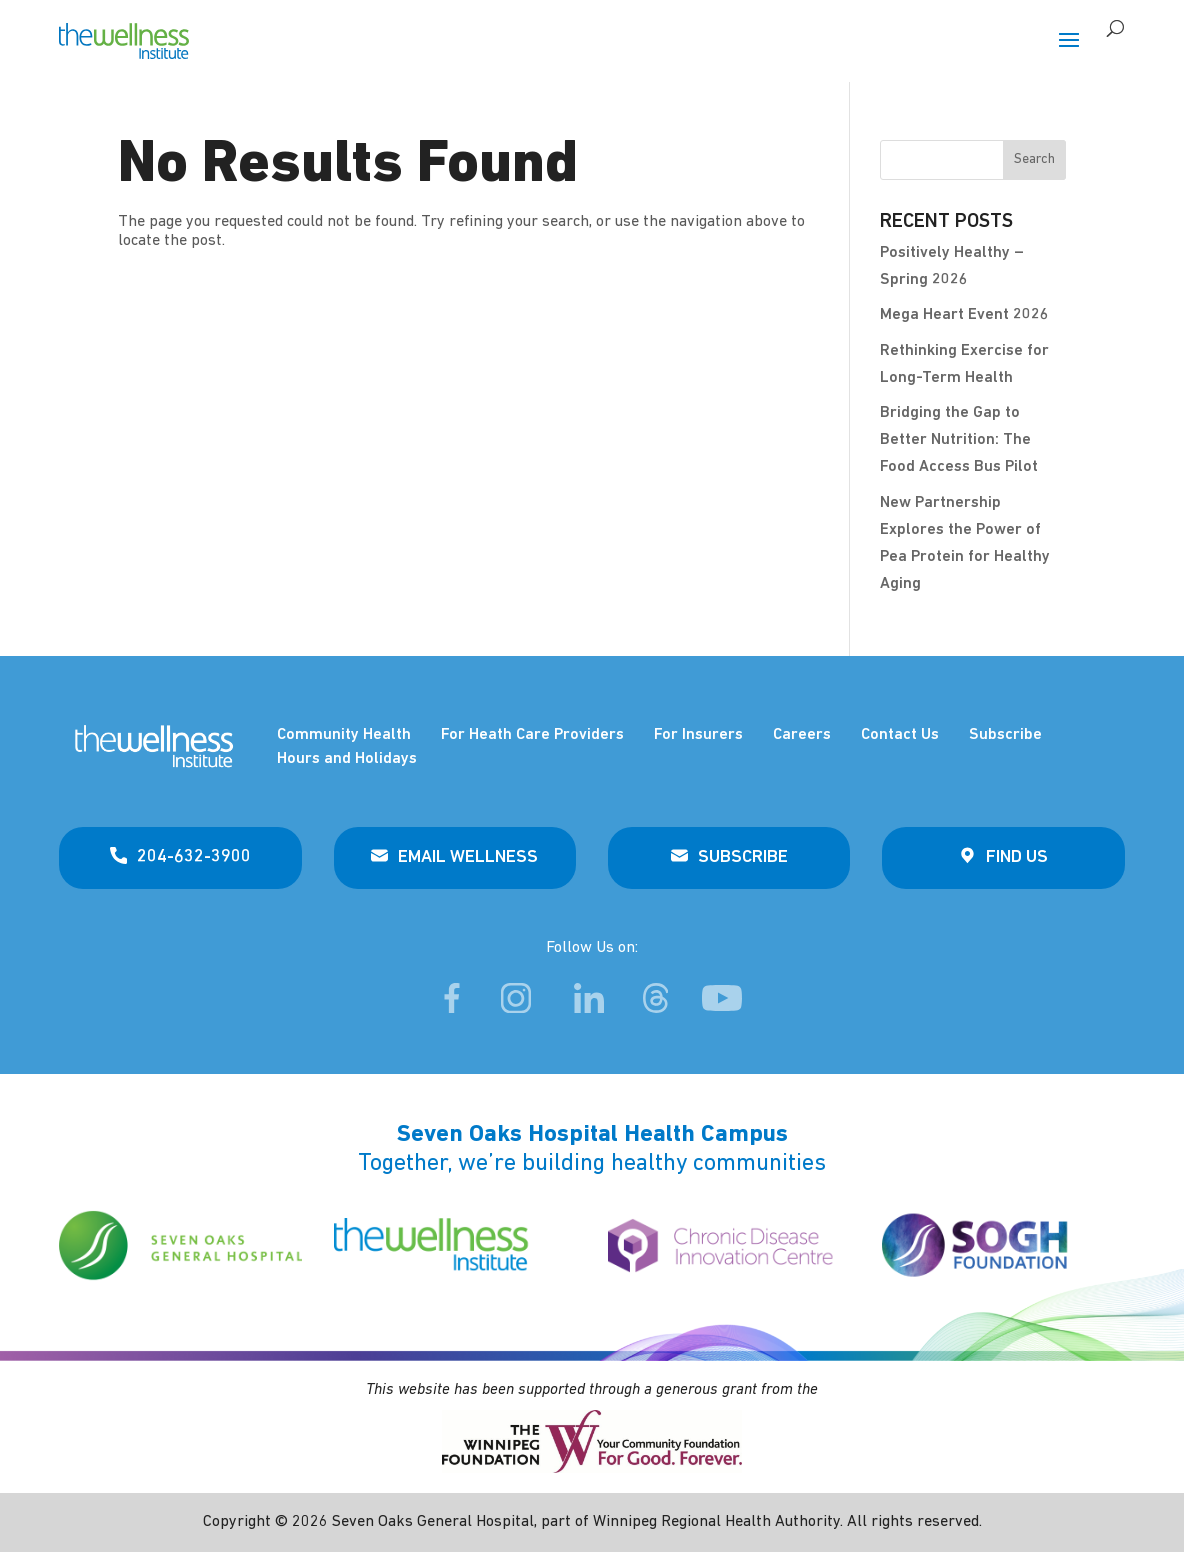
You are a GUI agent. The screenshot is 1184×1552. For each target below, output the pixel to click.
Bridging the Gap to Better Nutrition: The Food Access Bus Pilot (959, 440)
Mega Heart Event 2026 (964, 315)
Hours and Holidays (347, 759)
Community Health (344, 735)
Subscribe (1005, 735)
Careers (802, 735)
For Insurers (698, 735)
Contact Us (900, 735)
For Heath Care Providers (532, 735)
